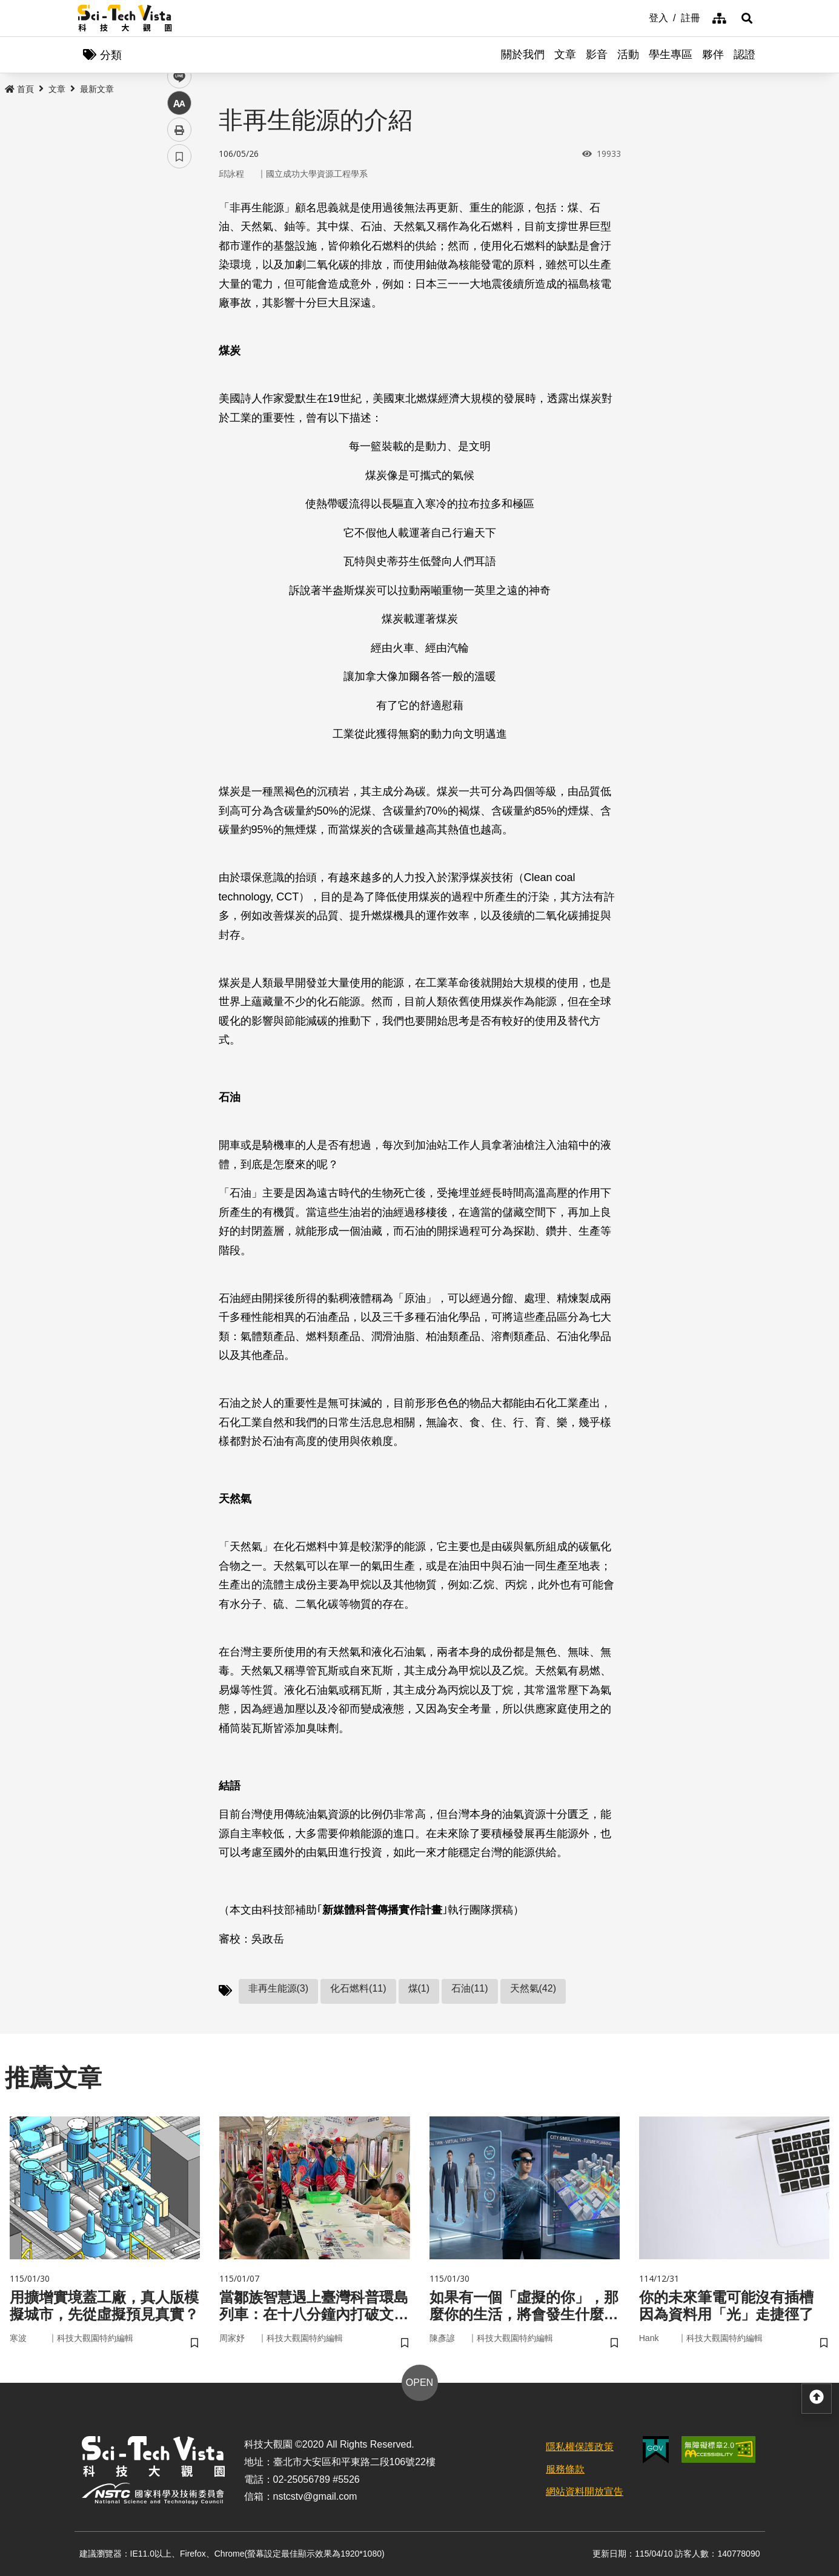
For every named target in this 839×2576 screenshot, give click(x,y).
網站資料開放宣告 (584, 2491)
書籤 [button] (179, 364)
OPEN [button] (419, 2382)
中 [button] (179, 311)
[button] (747, 18)
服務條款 (565, 2469)
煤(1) (419, 1988)
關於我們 (523, 54)
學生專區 (670, 54)
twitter (179, 258)
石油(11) (469, 1988)
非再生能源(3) (278, 1988)
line (175, 285)
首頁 (19, 89)
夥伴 (713, 54)
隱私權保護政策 (580, 2447)
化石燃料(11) (358, 1988)
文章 (565, 54)
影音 (597, 54)
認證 (744, 54)
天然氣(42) (533, 1988)
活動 (628, 54)
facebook (179, 231)
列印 (179, 338)
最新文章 (97, 89)
